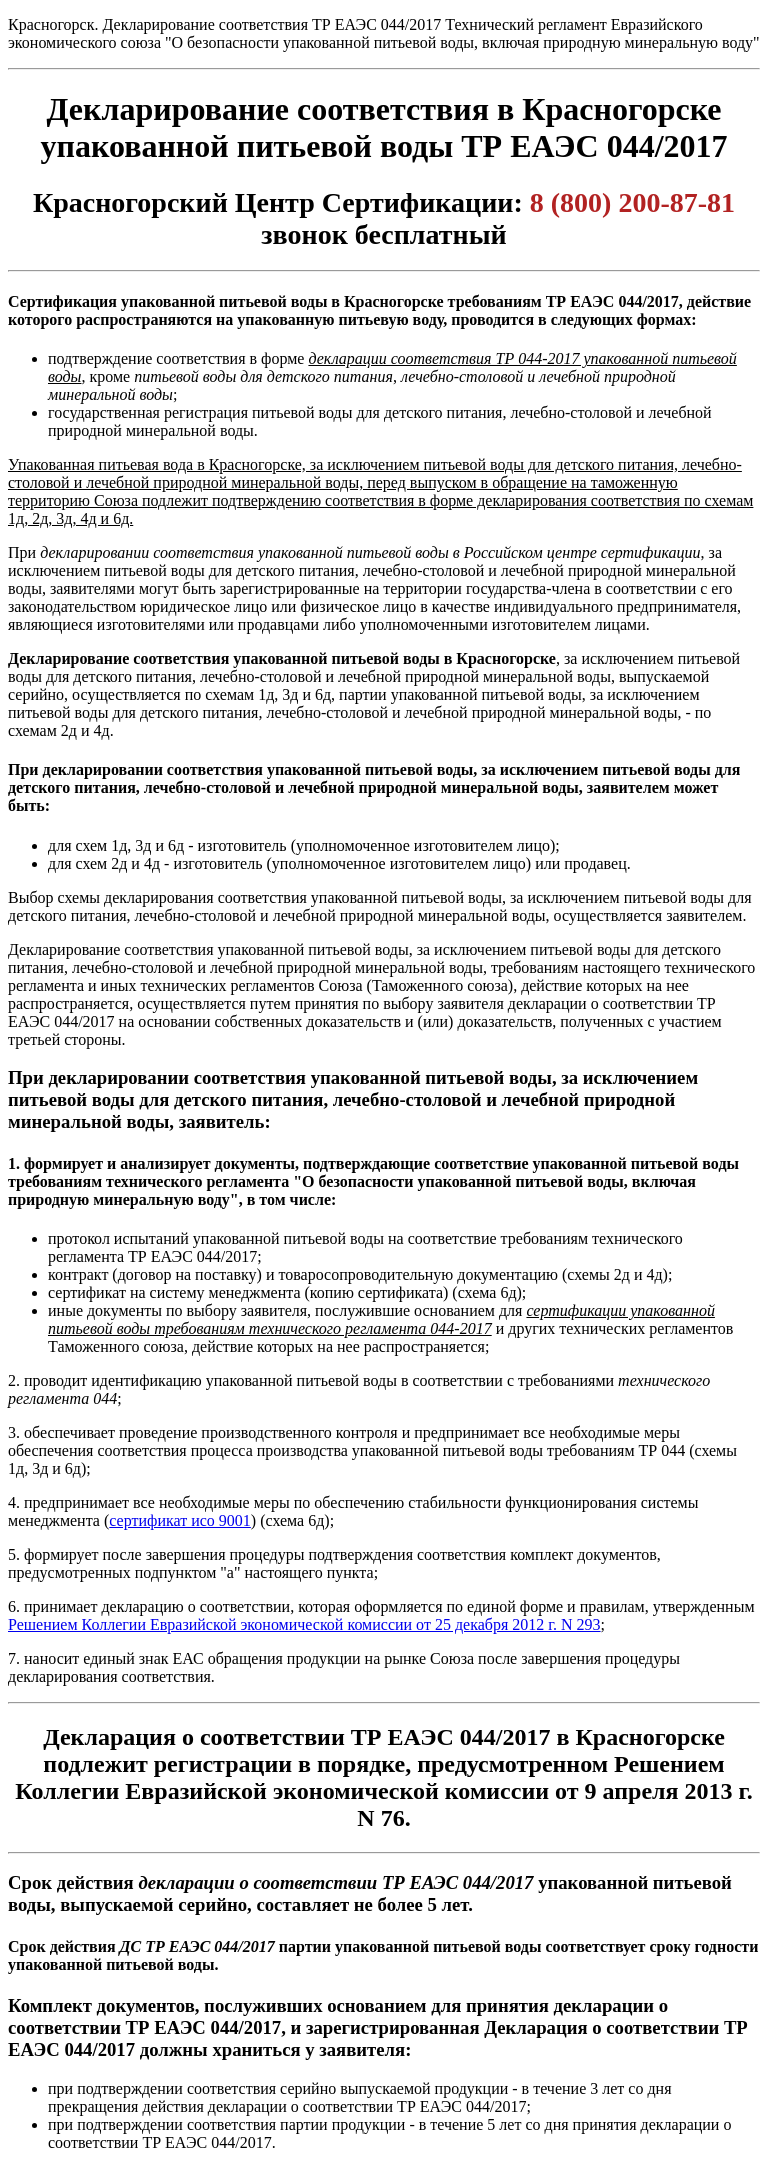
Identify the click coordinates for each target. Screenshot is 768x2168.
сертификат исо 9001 (180, 1520)
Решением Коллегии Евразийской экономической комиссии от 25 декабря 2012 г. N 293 (304, 1624)
